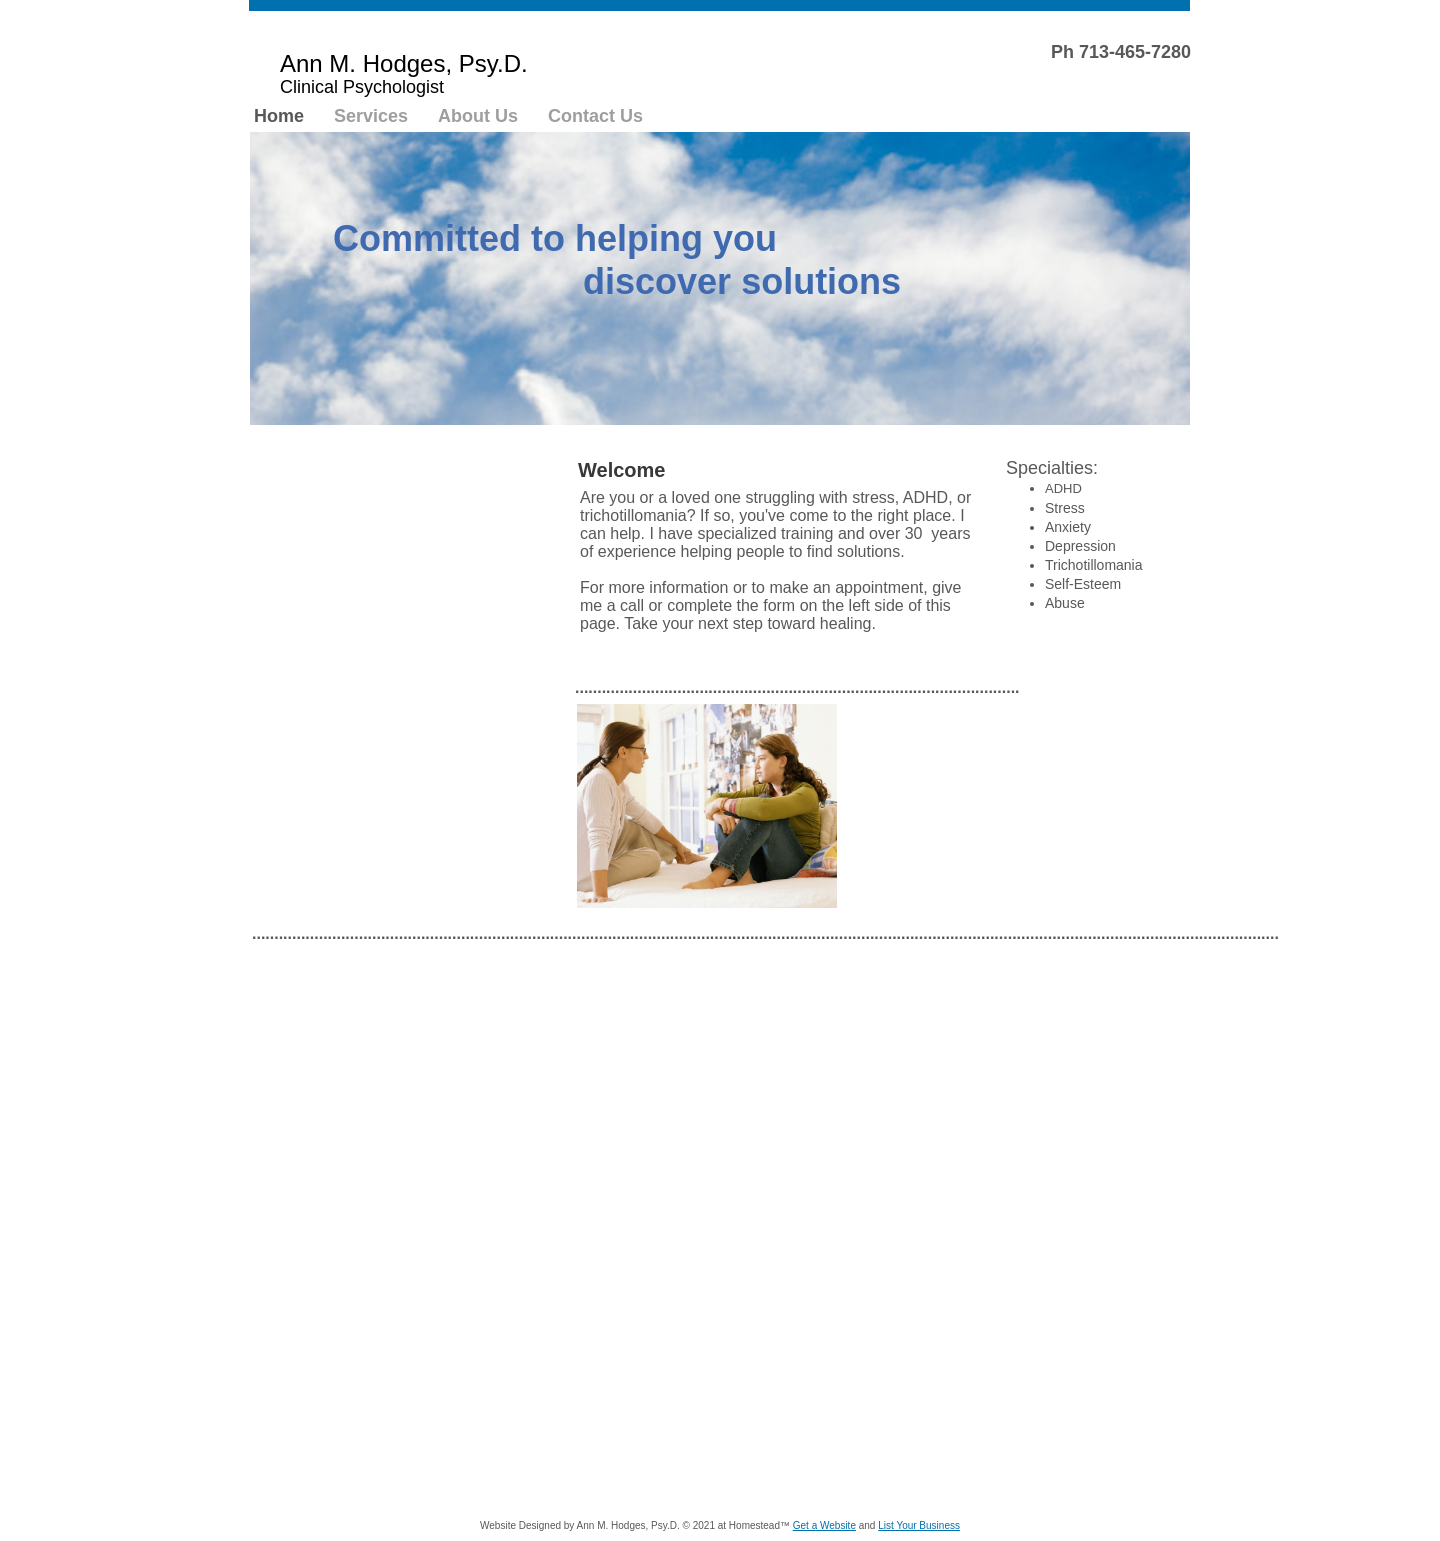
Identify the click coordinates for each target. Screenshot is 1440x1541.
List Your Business (919, 1525)
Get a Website (824, 1525)
